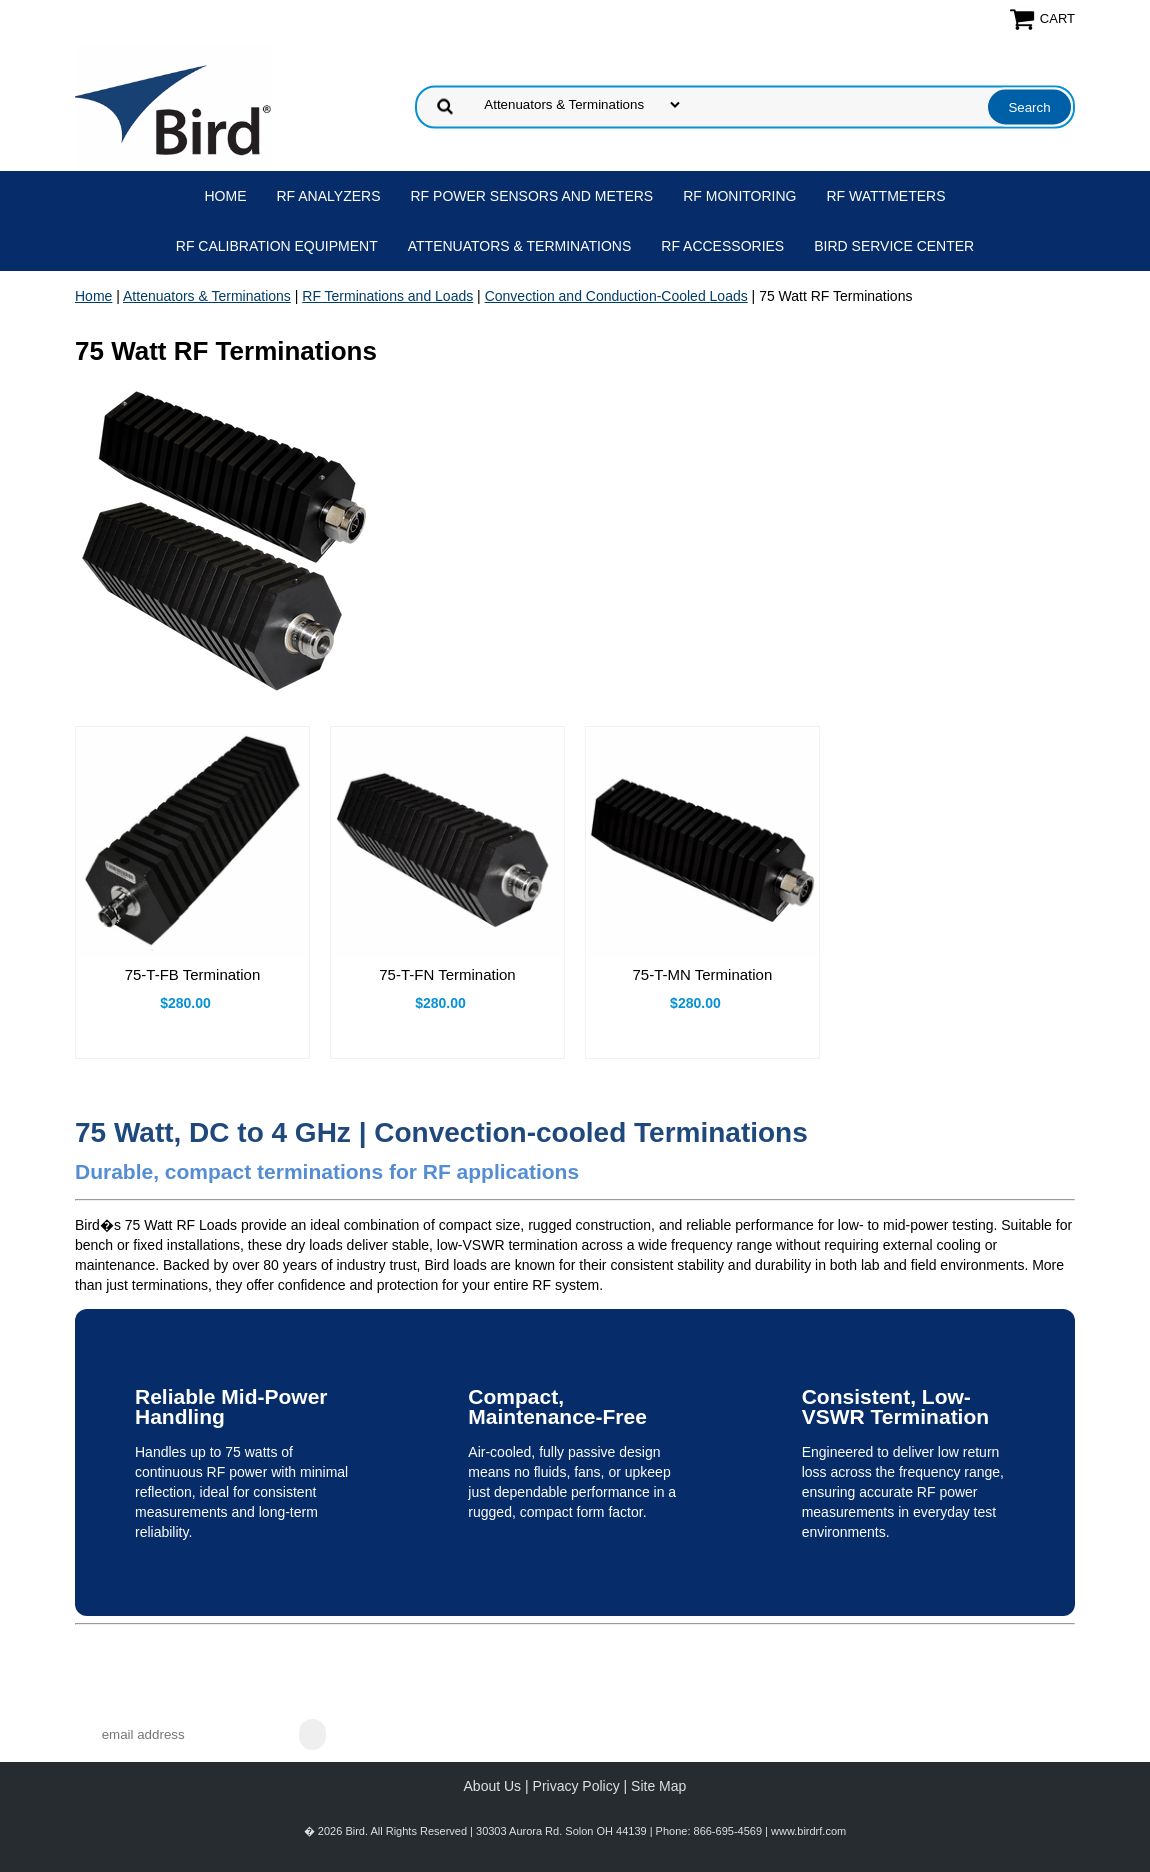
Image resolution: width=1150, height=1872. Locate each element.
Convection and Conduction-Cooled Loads (616, 296)
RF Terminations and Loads (387, 296)
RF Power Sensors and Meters (532, 196)
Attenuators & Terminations (520, 246)
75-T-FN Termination (447, 974)
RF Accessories (722, 246)
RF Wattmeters (886, 196)
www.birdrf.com (808, 1831)
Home (226, 196)
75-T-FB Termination (193, 974)
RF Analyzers (329, 196)
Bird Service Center (894, 246)
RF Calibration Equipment (277, 246)
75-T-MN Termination (703, 974)
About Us (493, 1786)
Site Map (658, 1786)
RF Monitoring (739, 196)
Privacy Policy (576, 1786)
